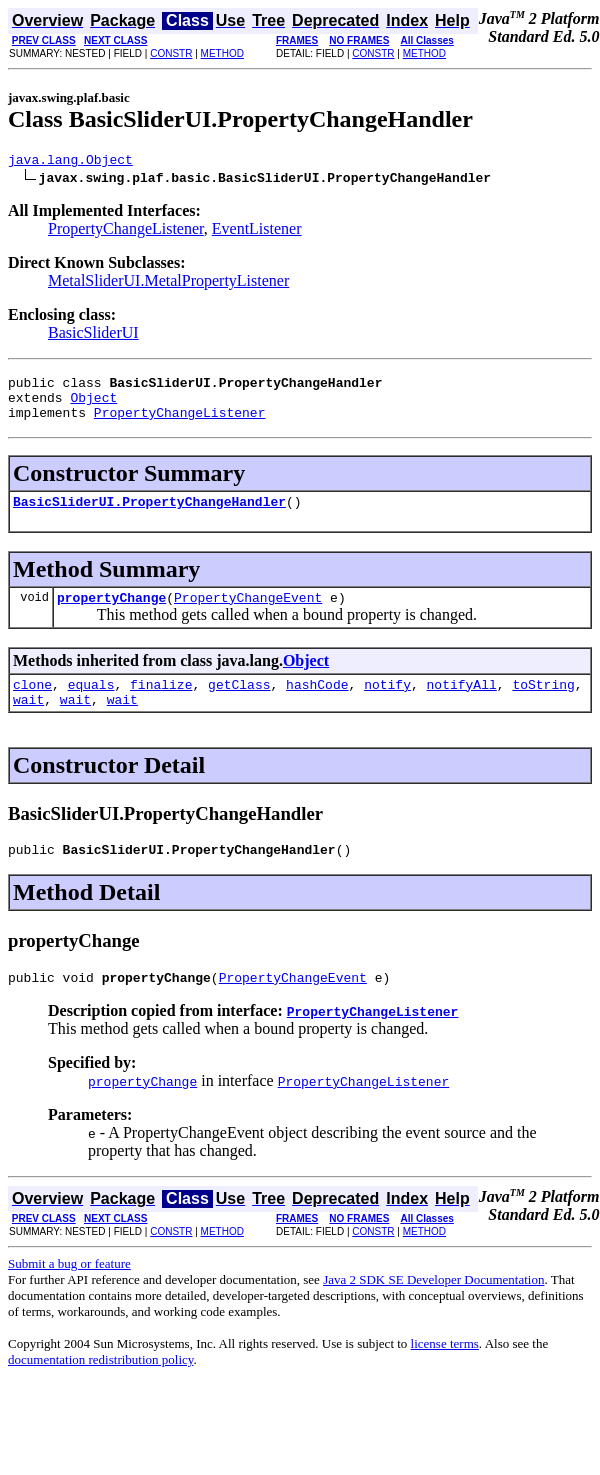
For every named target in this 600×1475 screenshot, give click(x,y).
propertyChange (111, 615)
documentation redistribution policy (100, 1389)
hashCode (317, 705)
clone (32, 705)
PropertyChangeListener (126, 231)
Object (93, 406)
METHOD (222, 53)
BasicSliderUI (93, 335)
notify (387, 705)
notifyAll (462, 705)
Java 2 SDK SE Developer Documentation (433, 1309)
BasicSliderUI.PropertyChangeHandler (149, 516)
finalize (161, 705)
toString (543, 705)
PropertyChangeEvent (248, 615)
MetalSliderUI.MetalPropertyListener (168, 283)
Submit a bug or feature (69, 1293)
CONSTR (171, 53)
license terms (445, 1373)
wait (28, 723)
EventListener (257, 231)
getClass (239, 705)
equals (91, 705)
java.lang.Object (70, 162)
